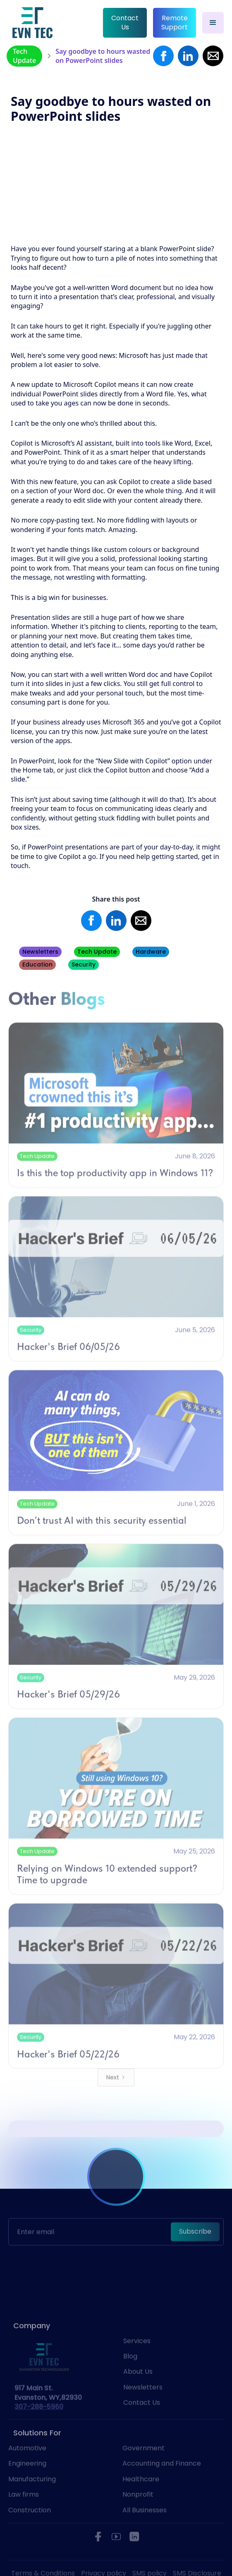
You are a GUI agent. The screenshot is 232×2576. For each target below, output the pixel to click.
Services (137, 2356)
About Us (138, 2387)
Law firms (23, 2510)
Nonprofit (137, 2510)
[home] (32, 22)
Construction (29, 2525)
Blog (130, 2371)
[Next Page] (116, 2093)
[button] (213, 23)
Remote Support (174, 22)
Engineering (27, 2479)
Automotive (27, 2463)
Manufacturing (32, 2494)
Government (143, 2463)
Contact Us (125, 22)
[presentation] (116, 2248)
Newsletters (143, 2402)
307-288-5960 (38, 2422)
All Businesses (144, 2525)
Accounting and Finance (161, 2479)
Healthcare (140, 2494)
